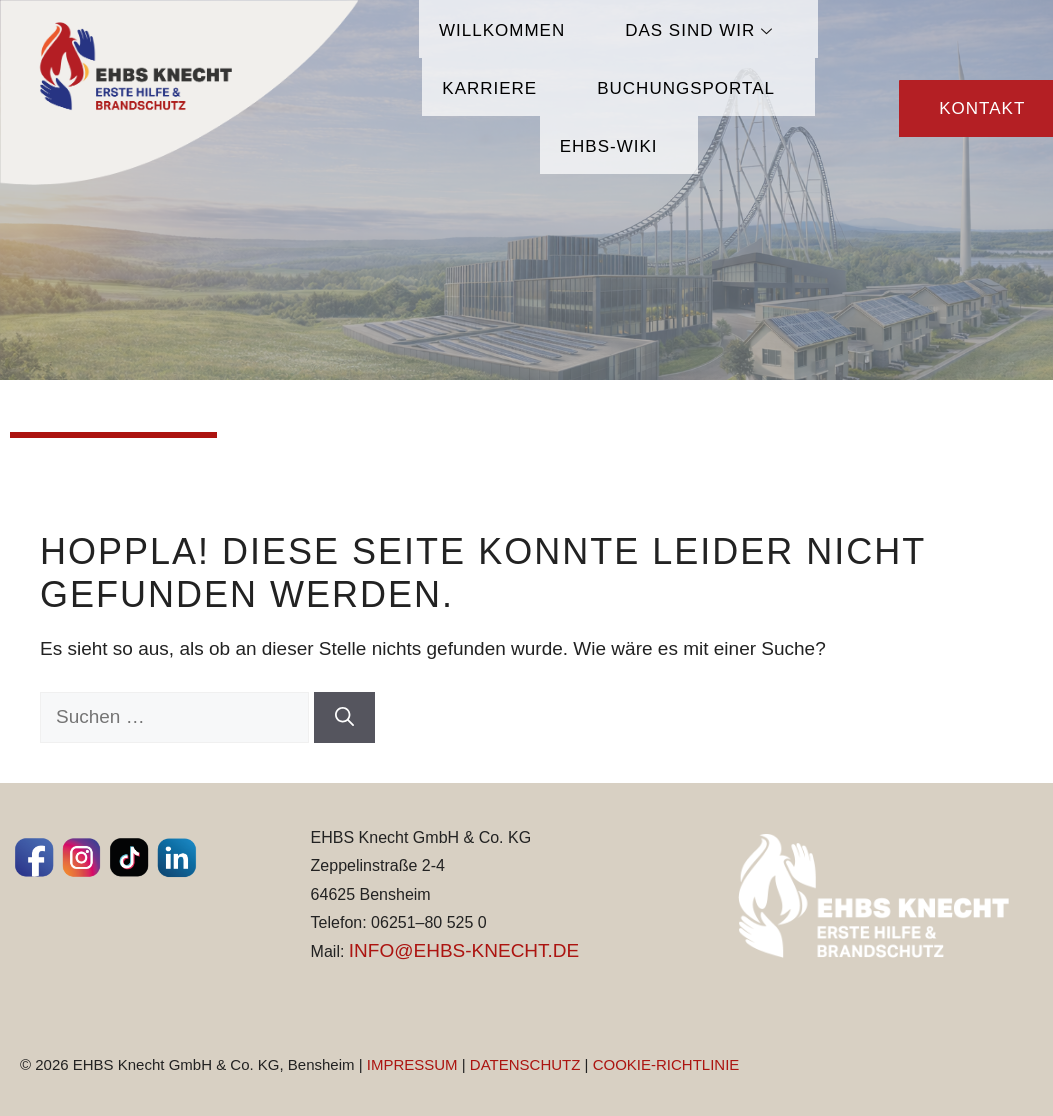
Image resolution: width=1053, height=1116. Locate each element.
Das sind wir (701, 30)
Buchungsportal (686, 88)
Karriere (489, 88)
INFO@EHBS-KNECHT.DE (464, 950)
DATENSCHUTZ (525, 1064)
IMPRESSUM (412, 1064)
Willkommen (502, 30)
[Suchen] (344, 717)
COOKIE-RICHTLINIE (666, 1064)
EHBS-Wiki (609, 146)
